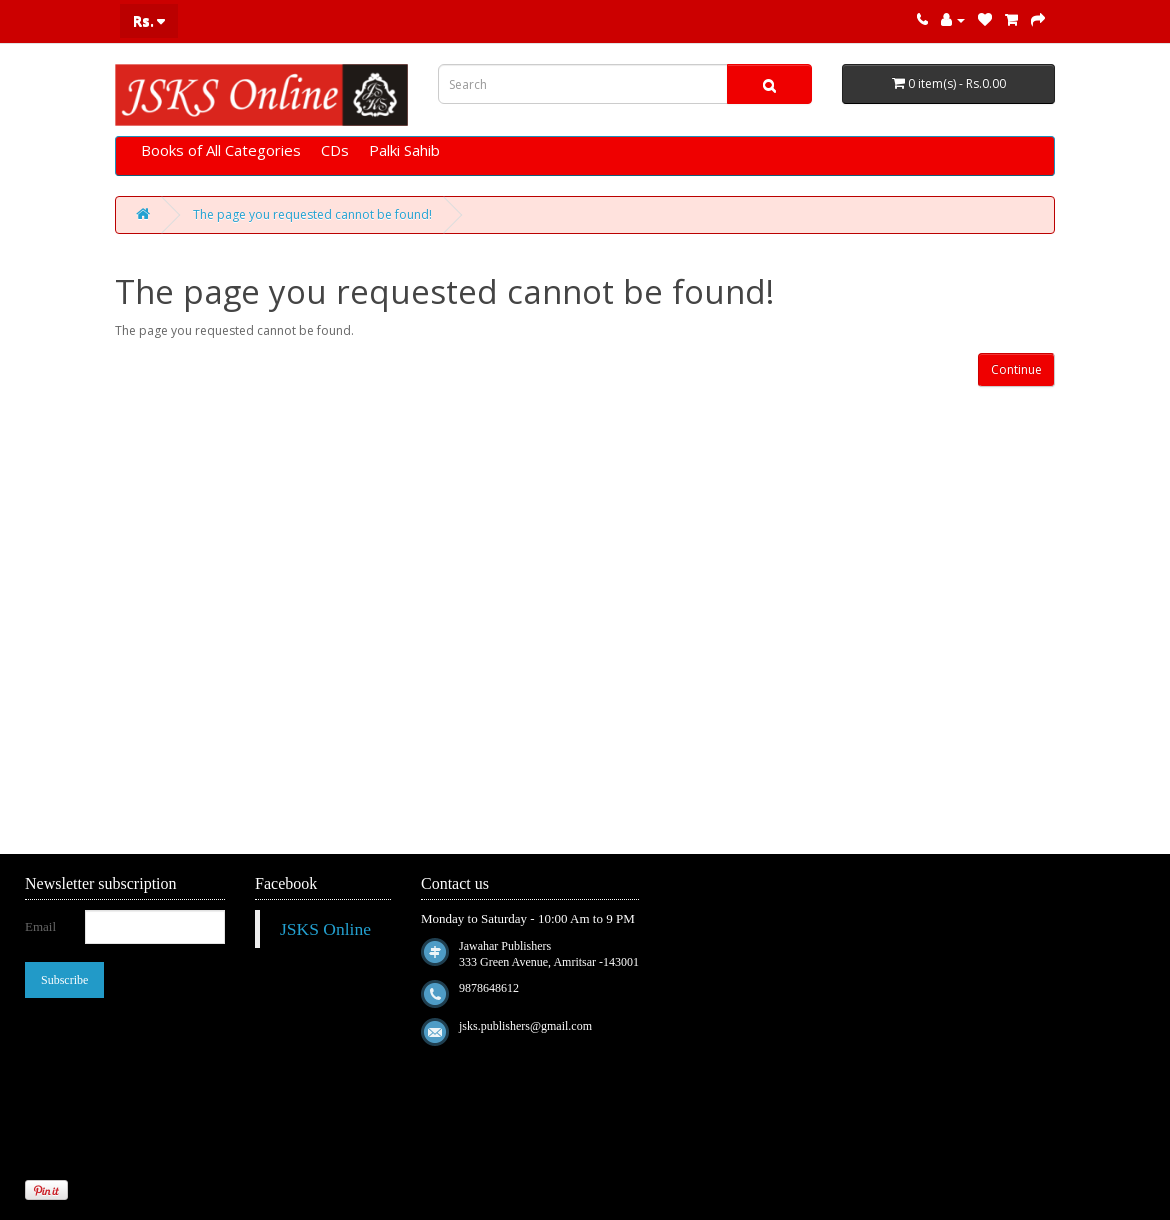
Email (40, 926)
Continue (1016, 369)
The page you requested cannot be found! (312, 214)
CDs (335, 150)
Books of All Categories (221, 150)
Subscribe (64, 980)
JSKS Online (325, 929)
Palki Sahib (404, 150)
